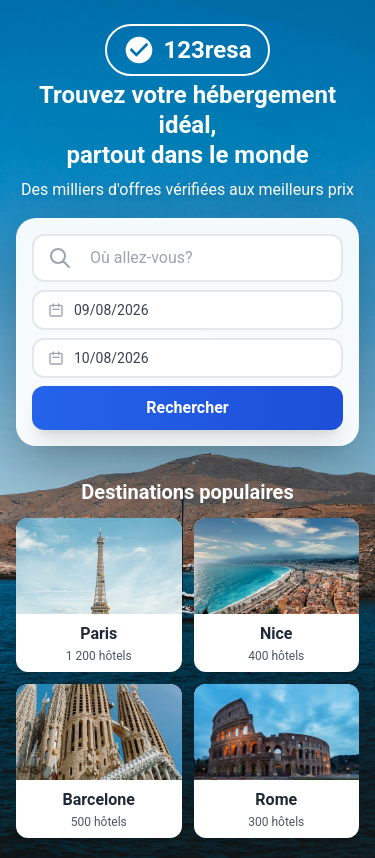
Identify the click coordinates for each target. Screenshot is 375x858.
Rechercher (187, 407)
